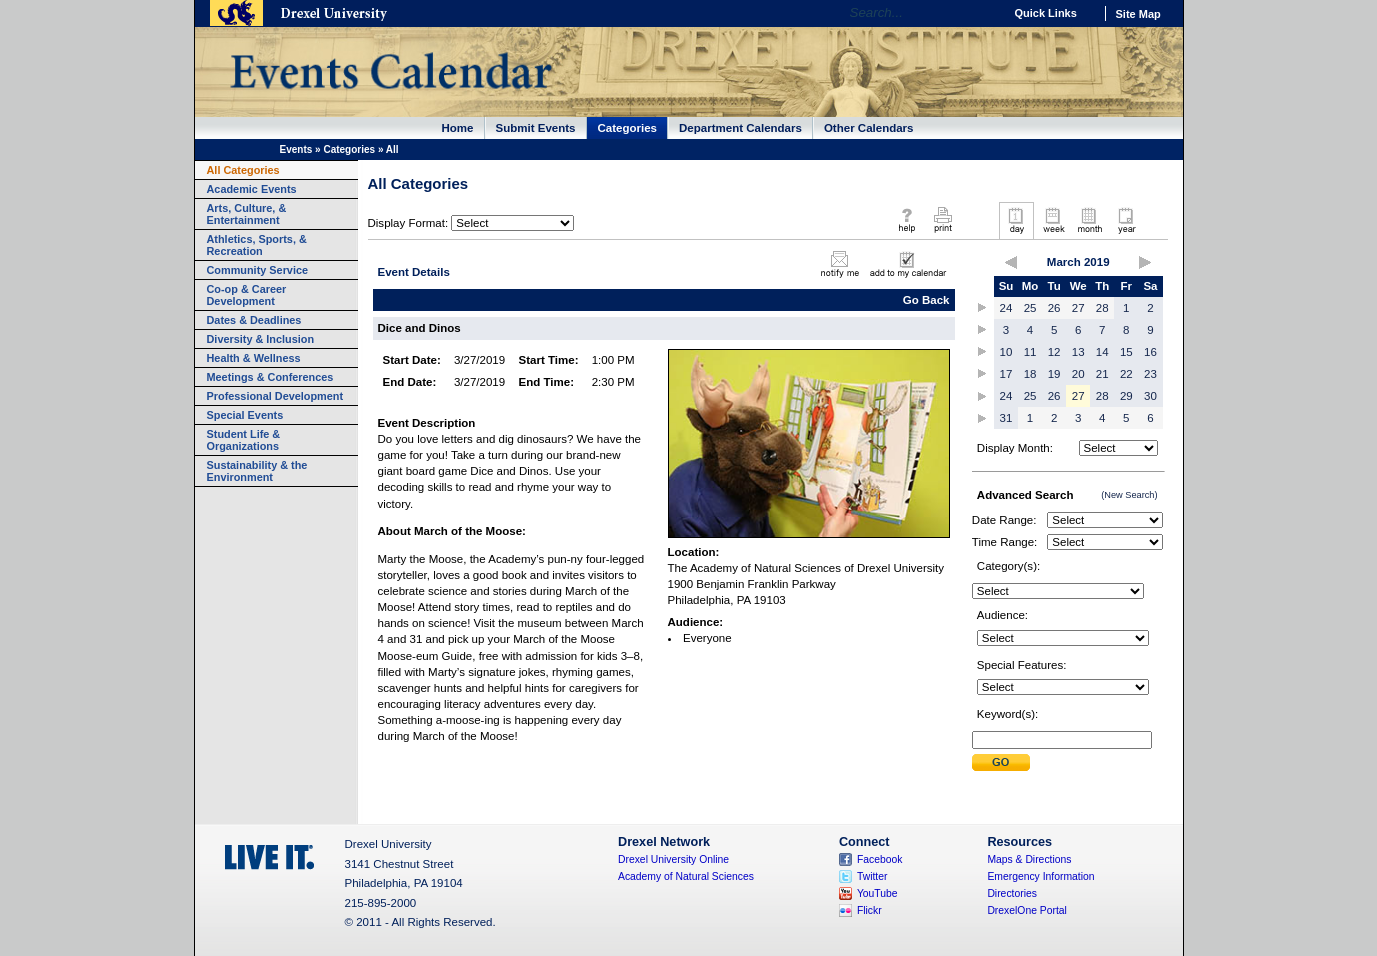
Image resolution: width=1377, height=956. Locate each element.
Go (983, 13)
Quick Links (1046, 13)
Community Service (258, 270)
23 (1150, 374)
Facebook (880, 859)
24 (1006, 308)
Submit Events (536, 128)
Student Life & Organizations (244, 440)
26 (1054, 308)
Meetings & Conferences (270, 377)
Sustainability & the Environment (257, 471)
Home (458, 128)
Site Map (1138, 14)
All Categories (243, 170)
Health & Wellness (254, 358)
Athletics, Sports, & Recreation (257, 245)
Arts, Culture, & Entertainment (247, 214)
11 (1030, 352)
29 (1126, 396)
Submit (1001, 762)
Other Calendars (869, 128)
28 (1102, 308)
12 (1054, 352)
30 (1150, 396)
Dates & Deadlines (254, 320)
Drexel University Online (673, 859)
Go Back (926, 300)
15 (1126, 352)
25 (1030, 308)
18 (1030, 374)
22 (1126, 374)
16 (1150, 352)
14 (1102, 352)
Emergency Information (1040, 876)
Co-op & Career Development (247, 295)
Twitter (872, 876)
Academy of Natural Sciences (686, 876)
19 (1054, 374)
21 (1102, 374)
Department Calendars (740, 128)
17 (1006, 374)
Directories (1012, 893)
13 (1078, 352)
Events (296, 149)
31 (1006, 418)
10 (1006, 352)
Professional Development (275, 396)
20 (1078, 374)
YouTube (877, 893)
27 (1078, 308)
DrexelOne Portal (1026, 910)
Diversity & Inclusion (261, 339)
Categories (628, 128)
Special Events (245, 415)
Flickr (869, 910)
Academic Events (252, 189)
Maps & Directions (1029, 859)
